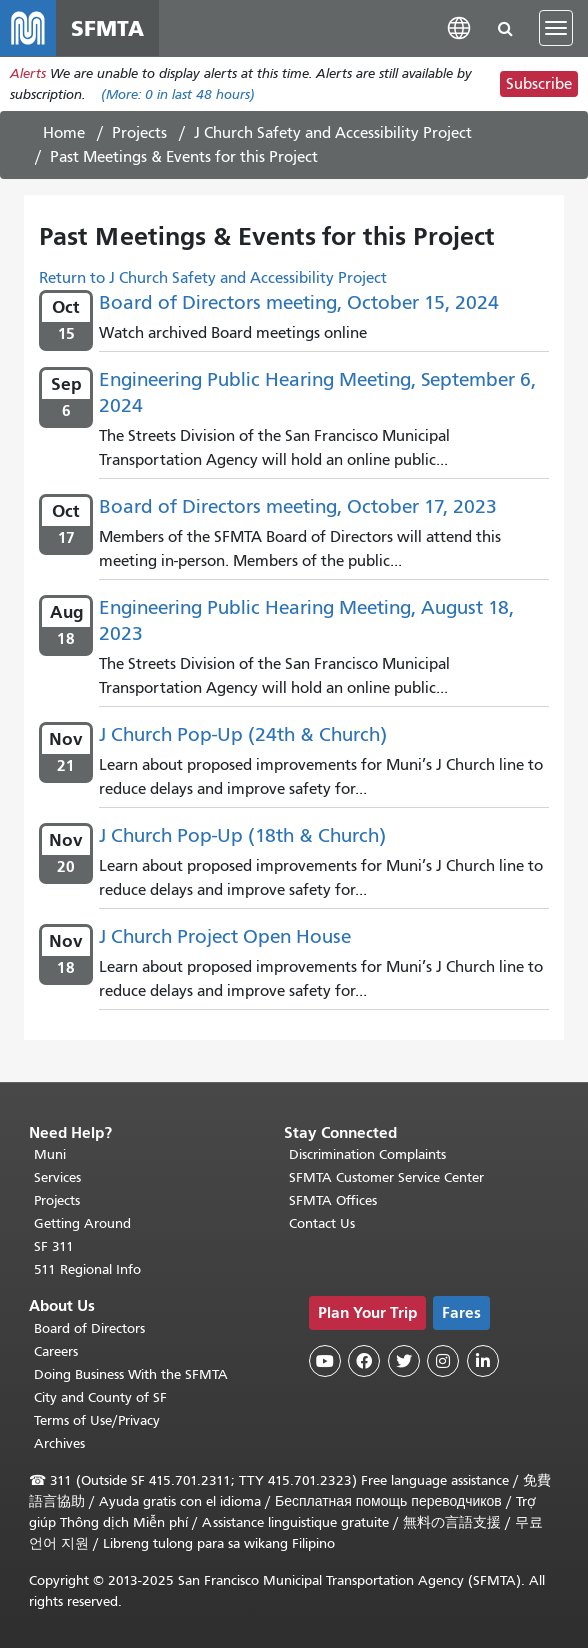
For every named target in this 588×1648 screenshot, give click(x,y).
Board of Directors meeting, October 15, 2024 (299, 302)
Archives (59, 1443)
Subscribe (539, 84)
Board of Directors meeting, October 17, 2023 (298, 506)
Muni (50, 1155)
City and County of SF (100, 1397)
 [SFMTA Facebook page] (364, 1362)
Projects (139, 133)
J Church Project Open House (225, 936)
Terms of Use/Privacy (97, 1420)
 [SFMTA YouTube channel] (325, 1362)
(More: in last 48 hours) (178, 94)
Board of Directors (89, 1328)
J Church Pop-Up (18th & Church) (242, 835)
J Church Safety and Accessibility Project (333, 133)
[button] (459, 27)
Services (57, 1178)
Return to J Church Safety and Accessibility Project (213, 278)
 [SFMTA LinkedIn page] (483, 1362)
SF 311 (54, 1247)
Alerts (28, 73)
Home (64, 133)
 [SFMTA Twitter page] (404, 1362)
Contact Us (322, 1224)
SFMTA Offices (333, 1201)
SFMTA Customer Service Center (386, 1178)
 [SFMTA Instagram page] (443, 1362)
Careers (56, 1351)
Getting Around (82, 1224)
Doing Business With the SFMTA (131, 1374)
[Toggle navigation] (556, 28)
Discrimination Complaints (367, 1155)
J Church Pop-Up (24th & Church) (243, 734)
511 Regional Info (87, 1270)
